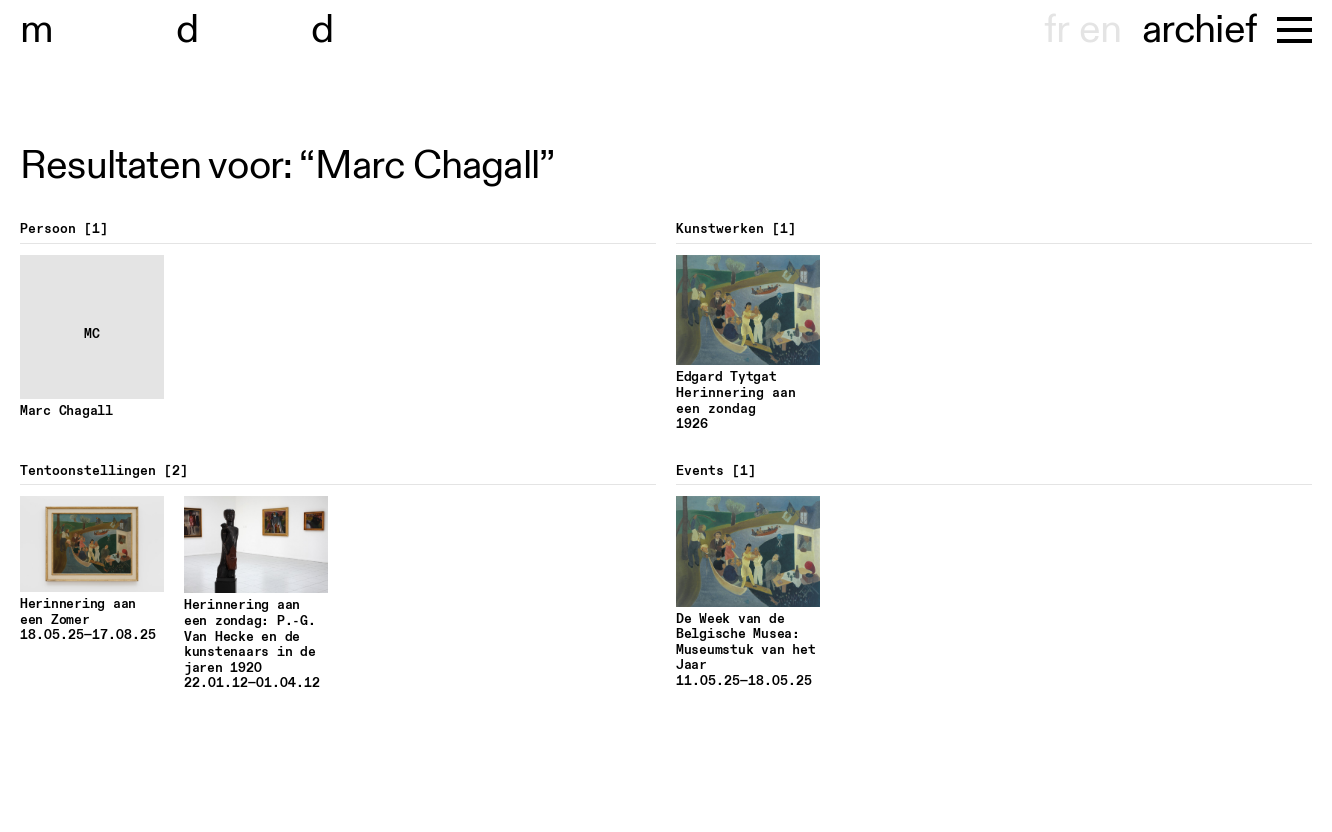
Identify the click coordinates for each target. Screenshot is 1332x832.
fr (1056, 30)
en (1100, 30)
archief (1199, 30)
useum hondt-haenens (248, 30)
